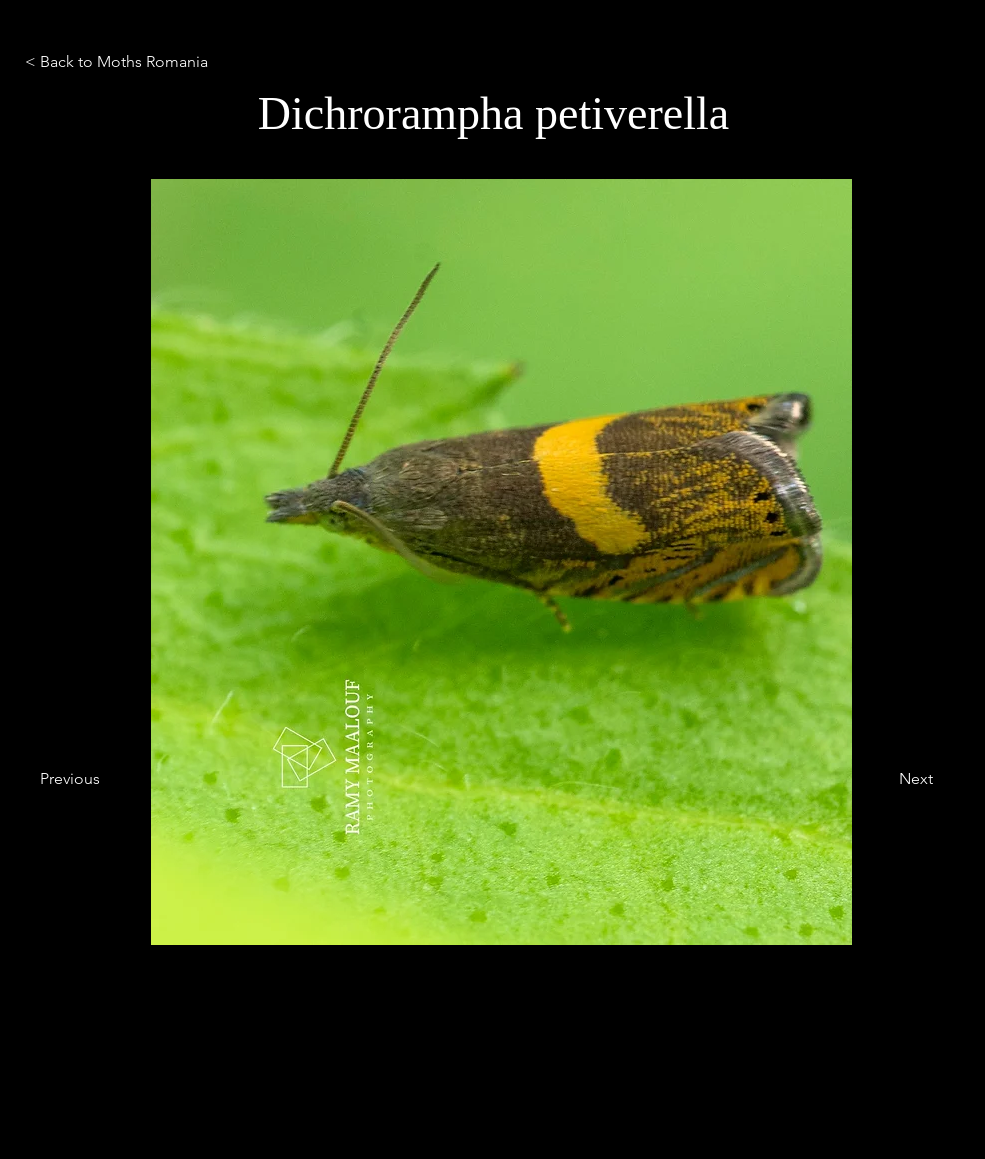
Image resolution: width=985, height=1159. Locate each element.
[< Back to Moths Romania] (153, 62)
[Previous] (106, 779)
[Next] (883, 779)
